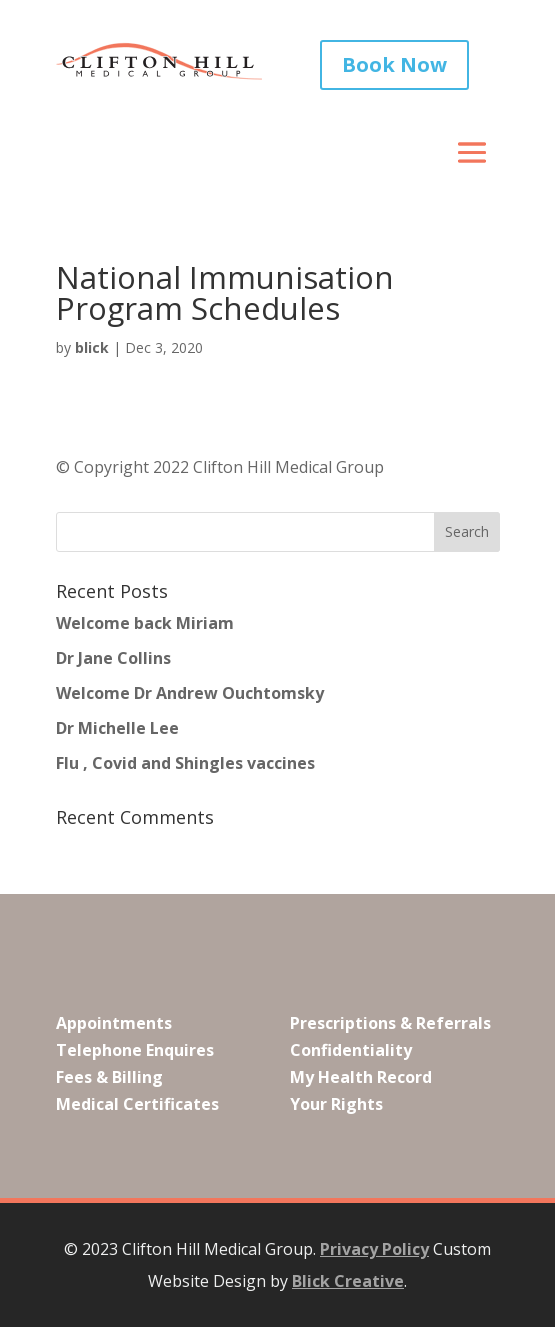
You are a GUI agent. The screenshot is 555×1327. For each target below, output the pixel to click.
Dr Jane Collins (113, 658)
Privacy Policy (374, 1249)
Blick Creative (348, 1281)
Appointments (114, 1022)
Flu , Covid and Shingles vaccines (185, 763)
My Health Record (361, 1077)
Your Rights (336, 1104)
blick (92, 347)
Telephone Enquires (135, 1050)
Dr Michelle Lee (117, 728)
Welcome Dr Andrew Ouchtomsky (190, 693)
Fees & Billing (109, 1077)
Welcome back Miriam (145, 623)
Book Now (394, 64)
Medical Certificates (137, 1104)
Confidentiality (351, 1050)
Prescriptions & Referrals (390, 1022)
